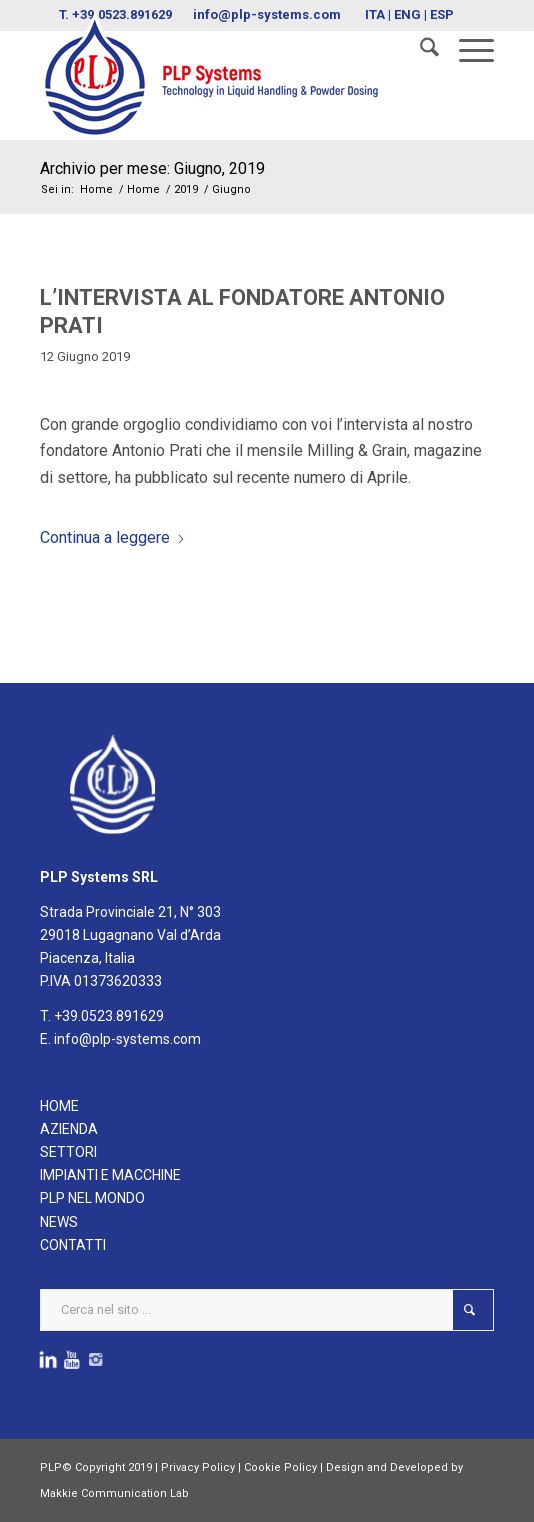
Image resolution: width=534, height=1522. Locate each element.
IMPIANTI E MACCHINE (110, 1175)
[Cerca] (419, 51)
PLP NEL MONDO (92, 1198)
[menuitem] (419, 51)
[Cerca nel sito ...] (267, 1310)
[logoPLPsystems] (221, 75)
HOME (59, 1106)
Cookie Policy (280, 1467)
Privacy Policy (198, 1467)
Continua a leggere (113, 537)
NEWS (59, 1222)
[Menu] (466, 51)
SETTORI (68, 1152)
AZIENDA (69, 1129)
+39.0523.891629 (109, 1016)
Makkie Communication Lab (114, 1493)
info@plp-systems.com (127, 1039)
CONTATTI (73, 1245)
